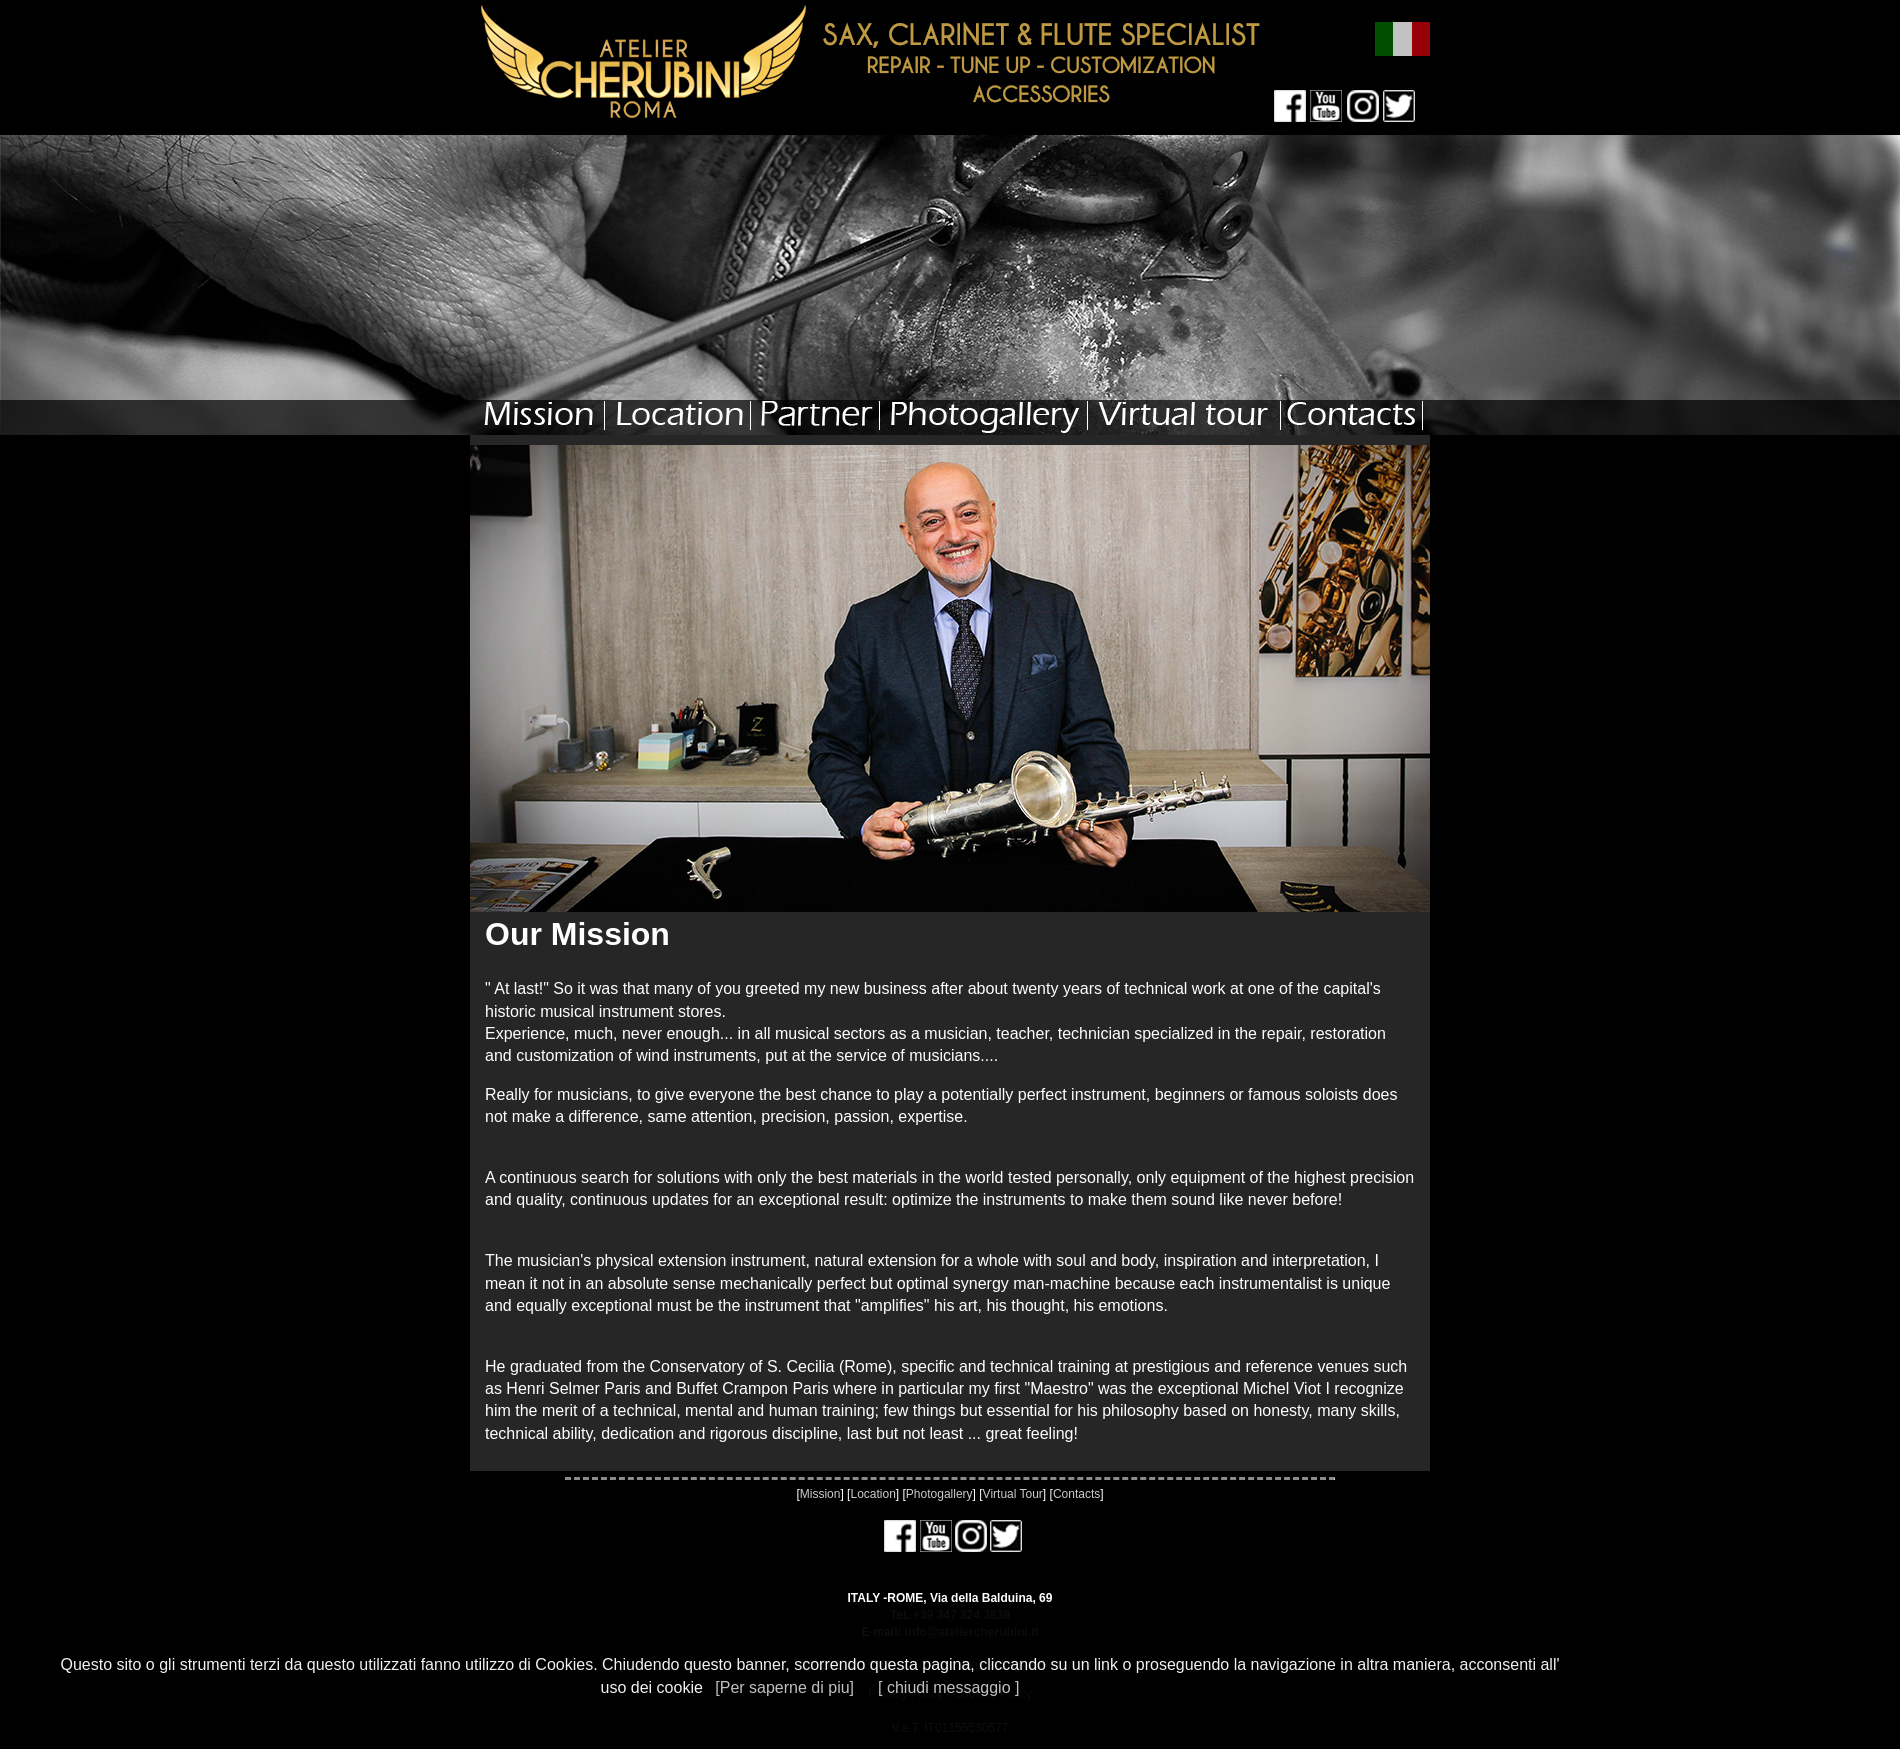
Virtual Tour (1013, 1494)
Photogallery (939, 1494)
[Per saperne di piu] (784, 1687)
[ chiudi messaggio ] (948, 1687)
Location (872, 1494)
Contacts (1076, 1494)
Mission (820, 1494)
